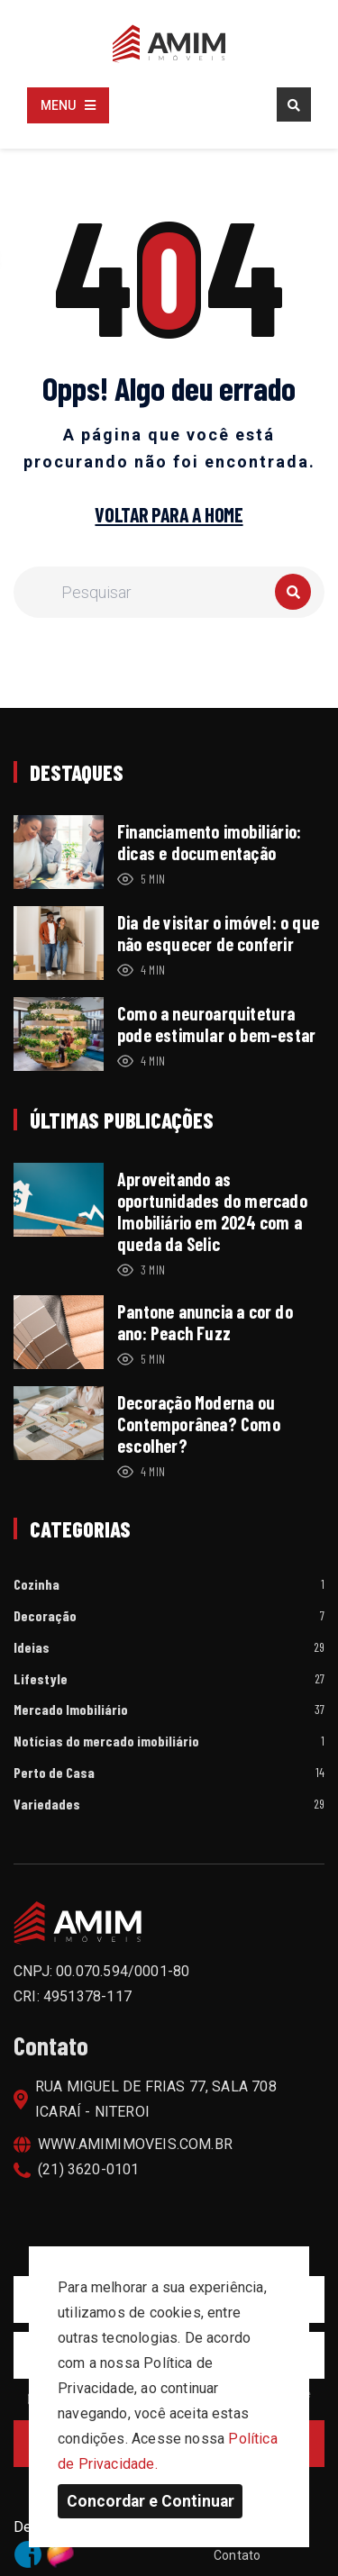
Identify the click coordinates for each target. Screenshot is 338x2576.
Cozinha (36, 1585)
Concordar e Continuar (150, 2501)
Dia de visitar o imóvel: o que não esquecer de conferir (218, 933)
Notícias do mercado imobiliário (106, 1741)
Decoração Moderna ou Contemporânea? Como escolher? (198, 1424)
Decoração (45, 1616)
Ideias (32, 1648)
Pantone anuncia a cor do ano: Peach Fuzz (205, 1322)
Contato (237, 2555)
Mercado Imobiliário (71, 1710)
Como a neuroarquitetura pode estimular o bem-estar (216, 1024)
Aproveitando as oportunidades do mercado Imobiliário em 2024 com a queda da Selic (212, 1211)
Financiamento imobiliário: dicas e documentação (209, 842)
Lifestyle (41, 1679)
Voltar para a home (168, 515)
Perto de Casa (54, 1773)
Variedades (47, 1804)
